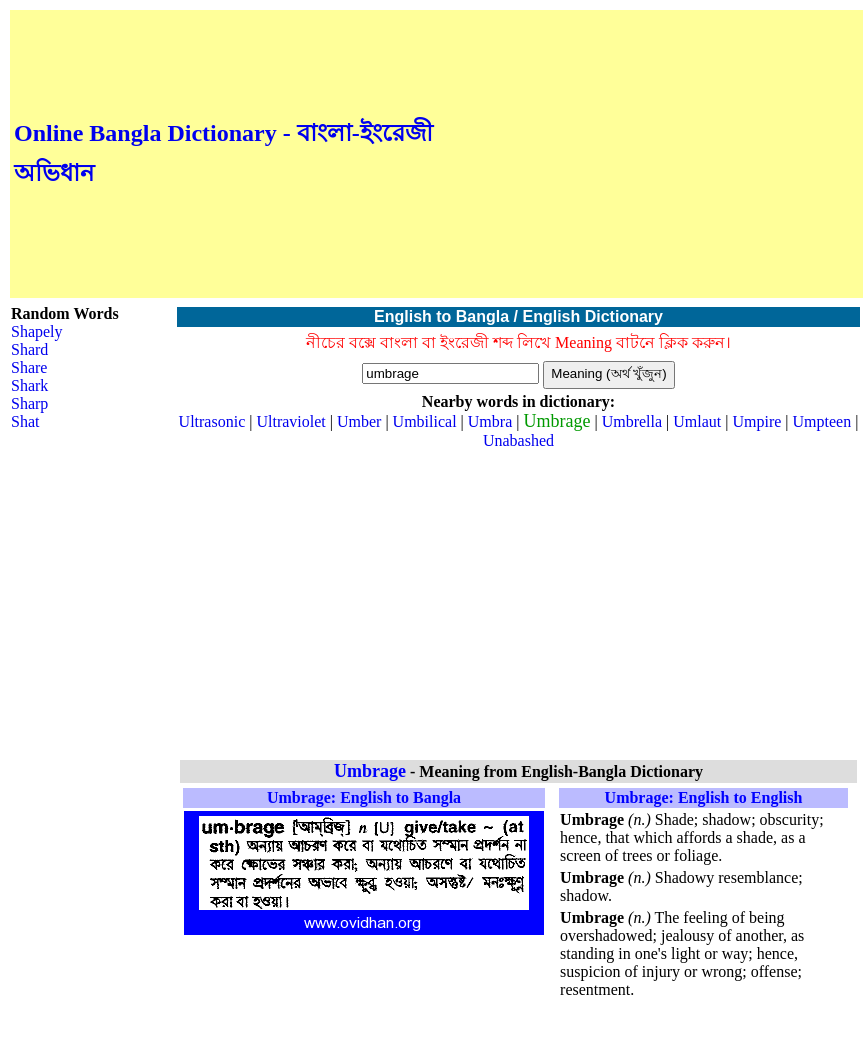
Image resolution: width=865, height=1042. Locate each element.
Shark (29, 385)
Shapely (37, 331)
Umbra (490, 421)
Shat (25, 421)
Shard (29, 349)
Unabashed (518, 440)
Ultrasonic (212, 421)
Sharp (29, 403)
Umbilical (425, 421)
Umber (359, 421)
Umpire (756, 421)
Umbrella (632, 421)
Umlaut (697, 421)
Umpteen (822, 421)
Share (29, 367)
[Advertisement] (648, 154)
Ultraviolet (290, 421)
